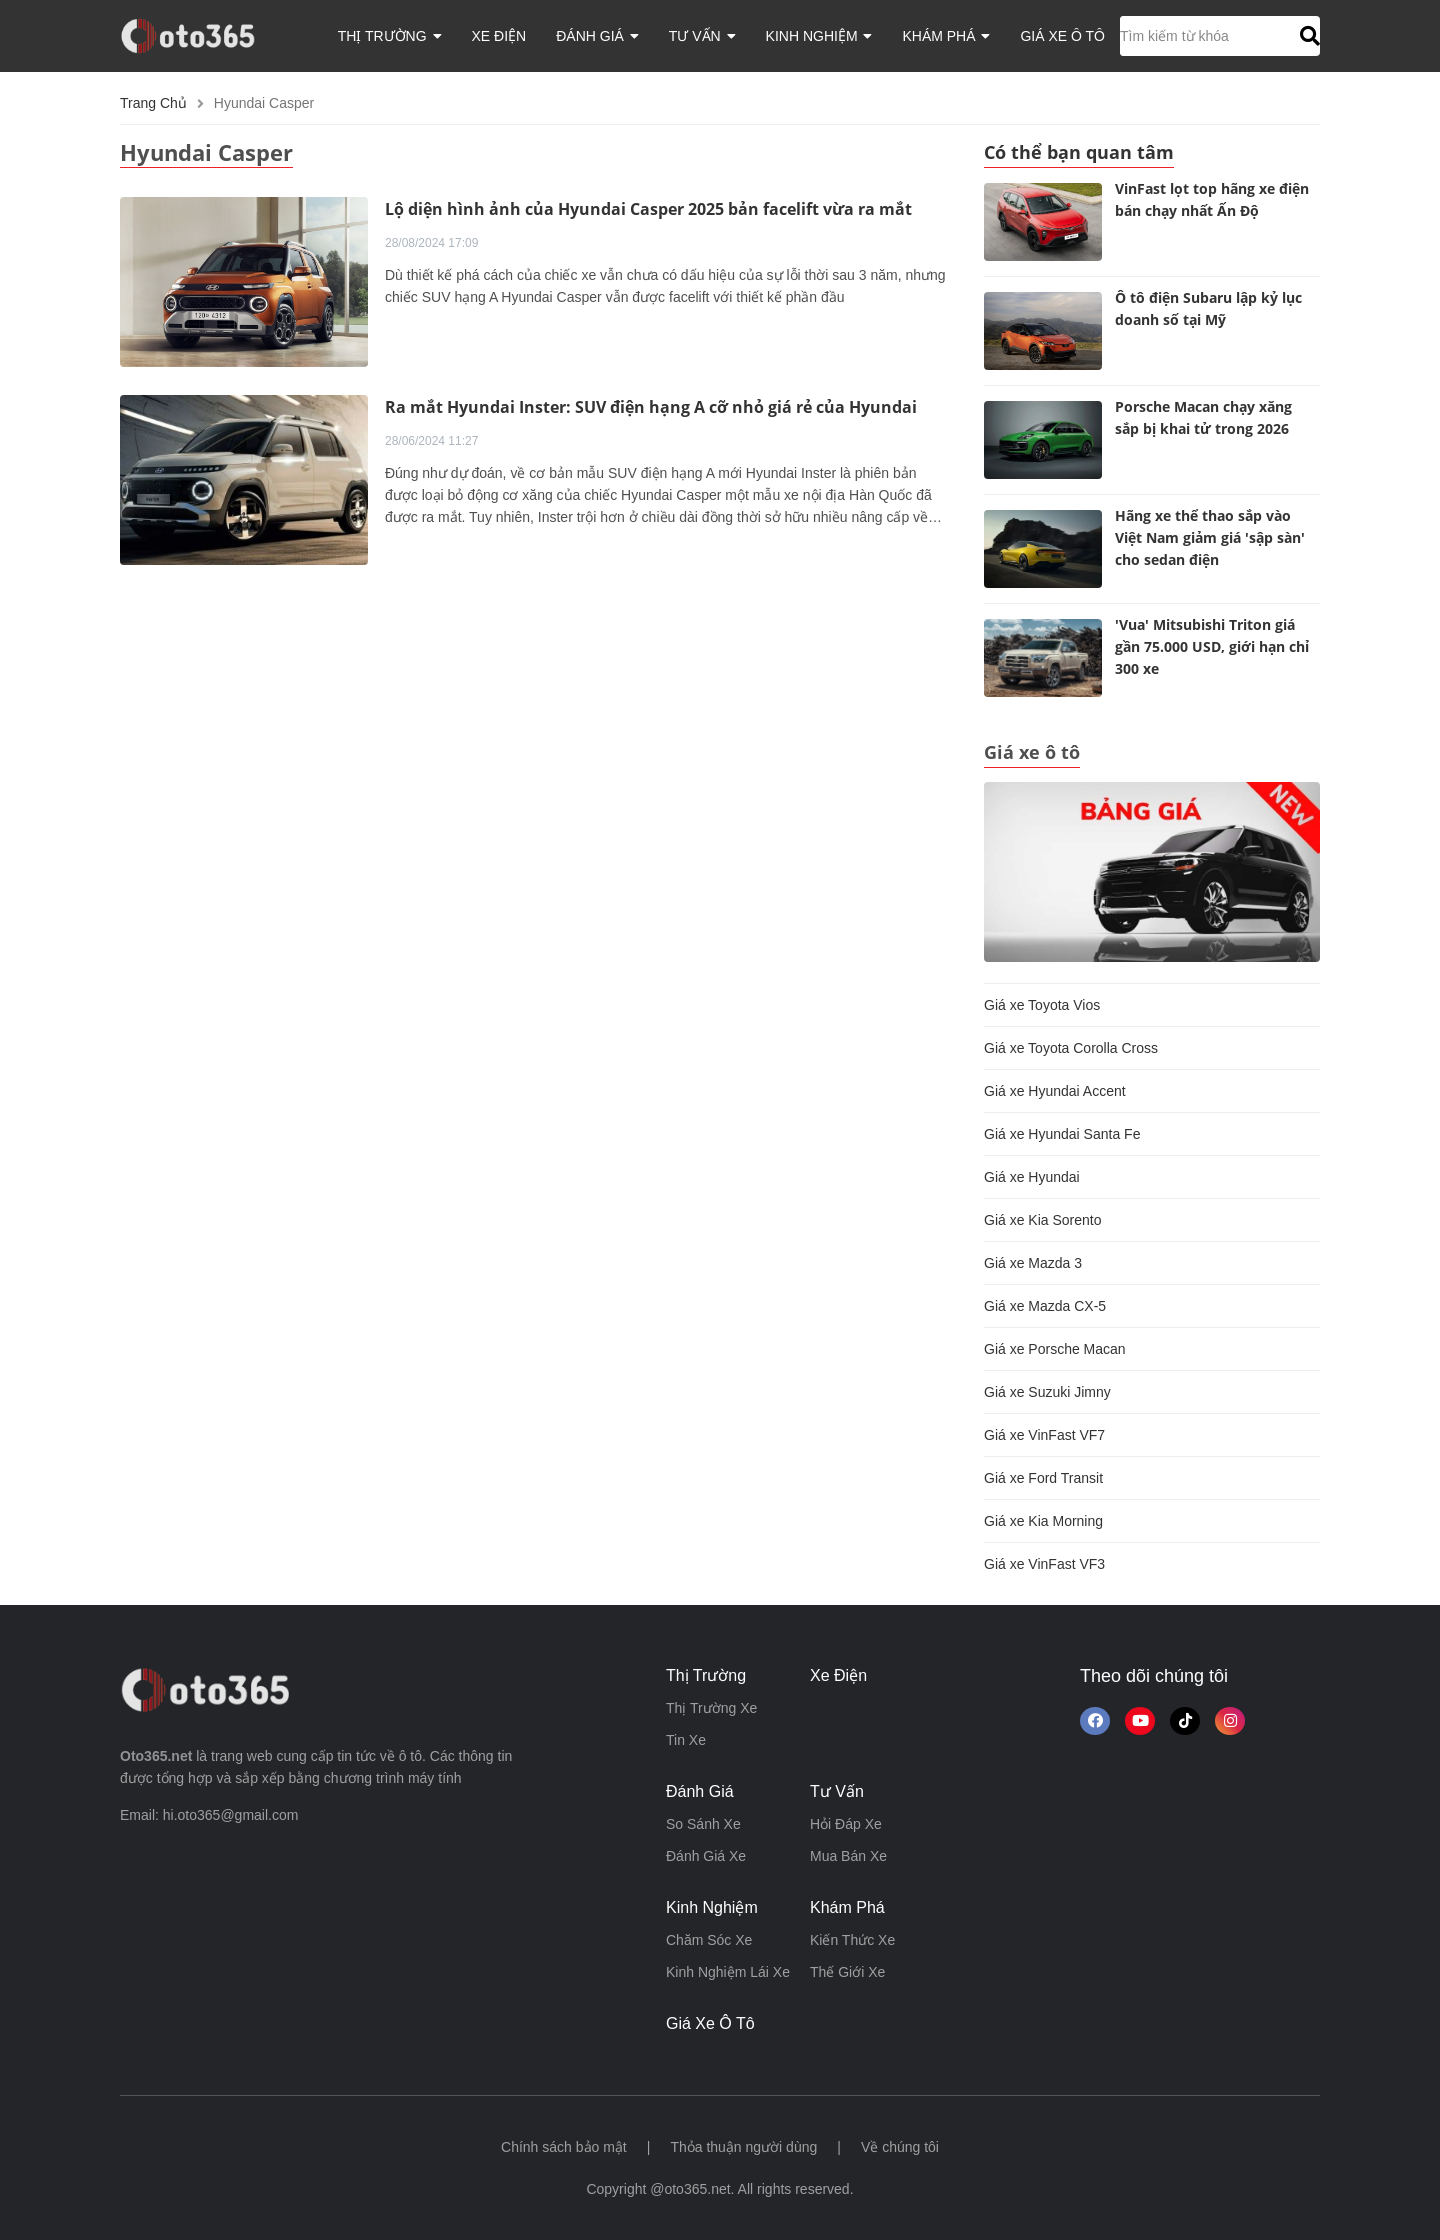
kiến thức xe (852, 1940)
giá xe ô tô (1062, 36)
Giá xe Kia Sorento (1043, 1220)
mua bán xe (848, 1856)
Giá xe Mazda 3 (1033, 1263)
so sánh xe (703, 1824)
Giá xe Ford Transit (1043, 1478)
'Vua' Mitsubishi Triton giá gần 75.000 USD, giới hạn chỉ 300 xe (1212, 646)
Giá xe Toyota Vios (1042, 1005)
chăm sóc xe (709, 1940)
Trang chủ (153, 103)
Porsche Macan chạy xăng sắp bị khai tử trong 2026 (1203, 417)
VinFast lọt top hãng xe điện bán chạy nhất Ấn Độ (1212, 199)
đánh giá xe (706, 1856)
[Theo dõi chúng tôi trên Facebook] (1095, 1721)
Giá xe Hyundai (1032, 1177)
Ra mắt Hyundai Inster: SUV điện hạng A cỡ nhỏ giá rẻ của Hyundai (651, 407)
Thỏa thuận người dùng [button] (743, 2147)
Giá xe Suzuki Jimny (1047, 1392)
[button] (1307, 36)
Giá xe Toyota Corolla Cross (1071, 1048)
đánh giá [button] (597, 36)
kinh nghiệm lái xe (728, 1972)
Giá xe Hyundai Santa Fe (1062, 1134)
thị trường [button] (390, 36)
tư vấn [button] (702, 36)
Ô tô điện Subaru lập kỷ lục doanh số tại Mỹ (1208, 308)
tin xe (686, 1740)
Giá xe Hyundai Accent (1055, 1091)
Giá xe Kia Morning (1043, 1521)
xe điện (499, 36)
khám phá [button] (946, 36)
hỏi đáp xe (846, 1824)
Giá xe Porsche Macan (1055, 1349)
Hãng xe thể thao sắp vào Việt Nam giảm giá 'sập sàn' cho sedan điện (1210, 537)
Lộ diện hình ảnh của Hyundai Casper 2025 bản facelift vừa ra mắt (648, 209)
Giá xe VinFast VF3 (1044, 1564)
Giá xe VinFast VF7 (1044, 1435)
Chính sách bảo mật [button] (564, 2147)
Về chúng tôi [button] (900, 2147)
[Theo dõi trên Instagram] (1230, 1721)
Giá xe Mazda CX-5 (1045, 1306)
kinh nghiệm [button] (819, 36)
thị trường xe (711, 1708)
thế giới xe (847, 1972)
